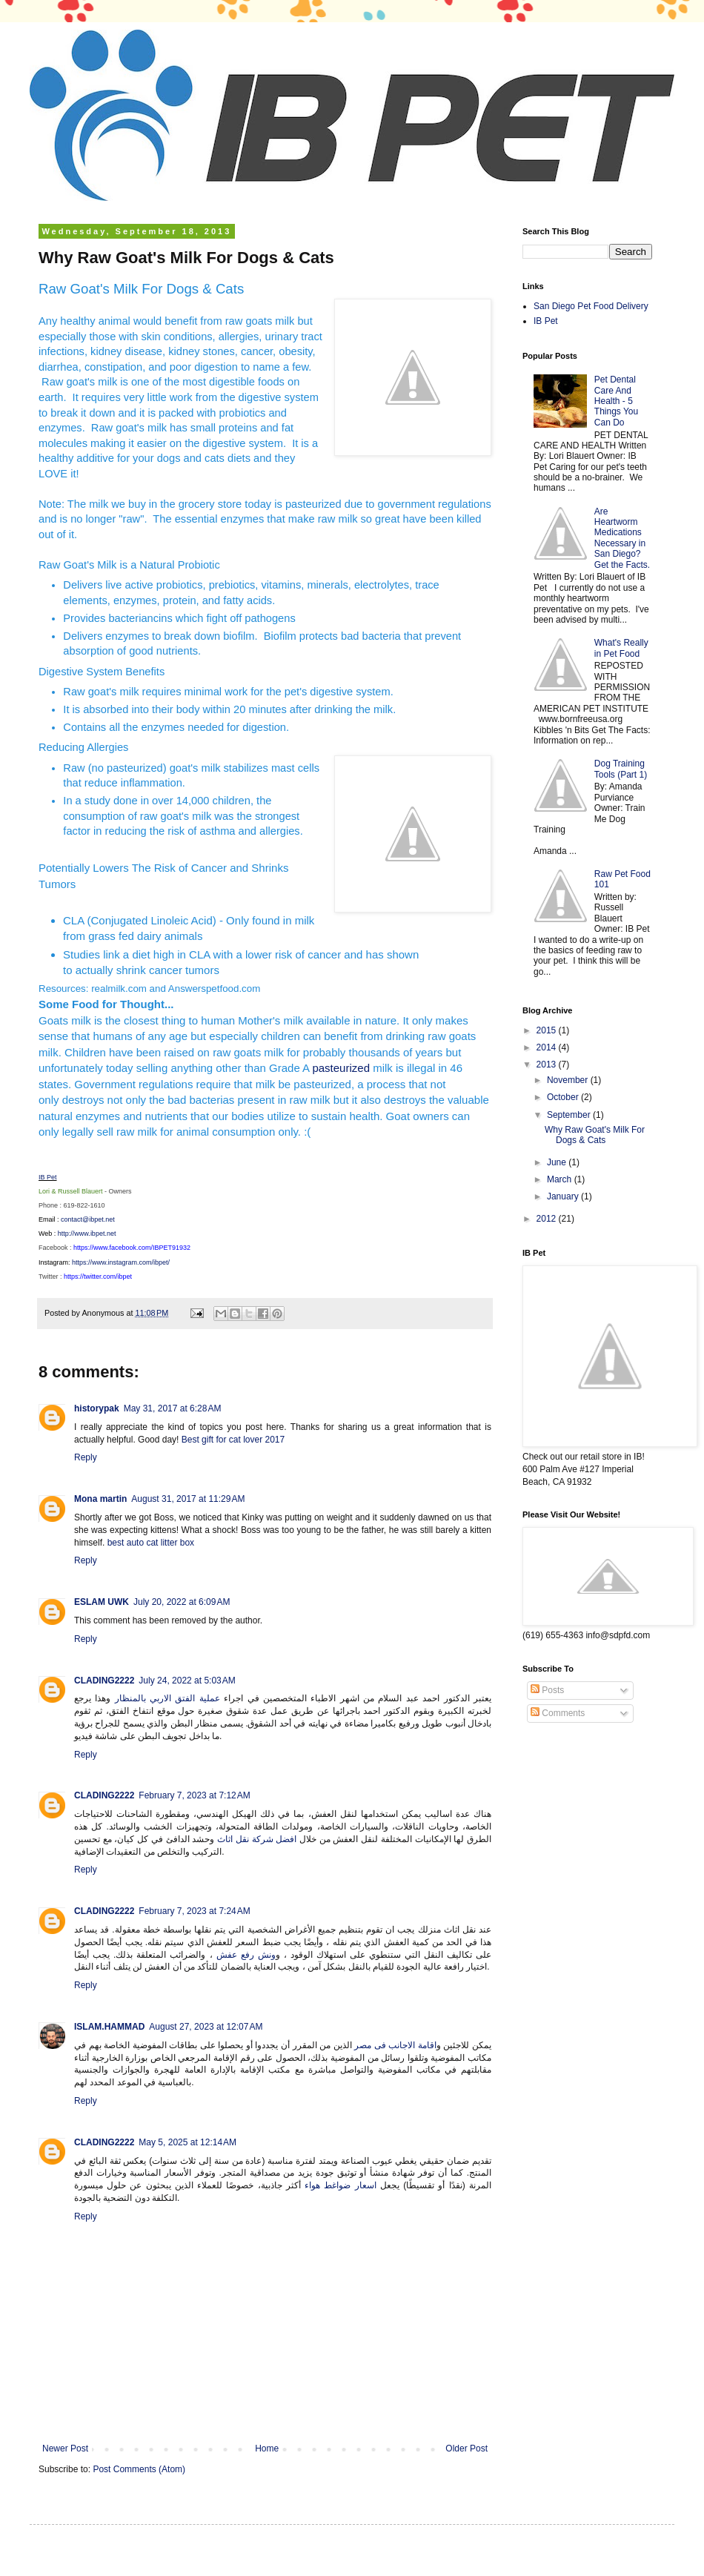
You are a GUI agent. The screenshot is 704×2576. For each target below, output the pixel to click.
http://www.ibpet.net (87, 1233)
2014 (548, 1047)
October (564, 1097)
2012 (548, 1218)
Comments (558, 1713)
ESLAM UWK (101, 1602)
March (560, 1179)
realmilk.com (119, 988)
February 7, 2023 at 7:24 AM (194, 1911)
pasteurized (341, 1068)
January (564, 1196)
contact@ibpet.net (88, 1219)
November (569, 1080)
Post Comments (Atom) (139, 2469)
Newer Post (65, 2448)
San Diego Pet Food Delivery (591, 306)
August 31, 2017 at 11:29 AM (188, 1499)
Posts (547, 1690)
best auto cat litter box (150, 1542)
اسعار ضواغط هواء (340, 2185)
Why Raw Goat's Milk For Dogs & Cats (595, 1135)
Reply (85, 1457)
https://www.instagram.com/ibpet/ (121, 1262)
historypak (96, 1408)
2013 (548, 1064)
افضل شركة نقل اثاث (256, 1839)
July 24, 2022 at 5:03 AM (187, 1680)
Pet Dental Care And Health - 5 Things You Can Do (616, 401)
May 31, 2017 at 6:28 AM (173, 1408)
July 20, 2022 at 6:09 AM (181, 1602)
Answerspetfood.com (214, 988)
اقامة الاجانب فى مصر (395, 2045)
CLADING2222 (104, 1680)
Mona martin (100, 1499)
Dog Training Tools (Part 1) (620, 768)
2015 (548, 1030)
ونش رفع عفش (246, 1955)
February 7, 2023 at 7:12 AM (194, 1795)
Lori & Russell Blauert (71, 1191)
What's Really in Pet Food (621, 648)
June (557, 1162)
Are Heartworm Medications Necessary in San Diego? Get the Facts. (622, 538)
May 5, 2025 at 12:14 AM (187, 2142)
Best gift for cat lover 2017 (235, 1439)
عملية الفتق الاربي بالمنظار (167, 1698)
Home (267, 2448)
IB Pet (48, 1177)
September (570, 1115)
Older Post (466, 2448)
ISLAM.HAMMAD (109, 2027)
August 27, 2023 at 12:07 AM (205, 2027)
